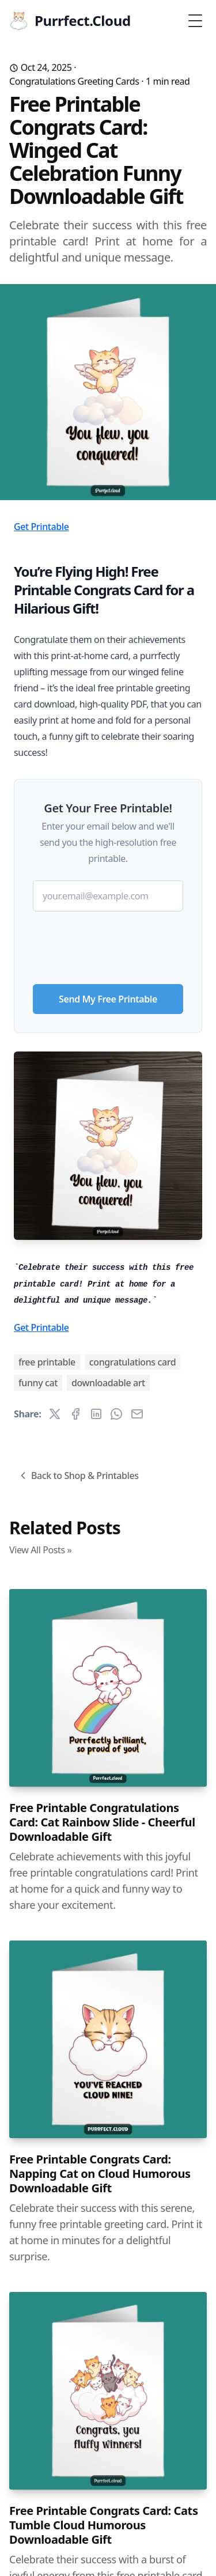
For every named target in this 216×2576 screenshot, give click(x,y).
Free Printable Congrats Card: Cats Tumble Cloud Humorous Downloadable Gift (103, 2525)
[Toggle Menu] (195, 21)
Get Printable (41, 526)
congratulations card (132, 1362)
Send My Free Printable (108, 999)
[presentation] (108, 943)
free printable (46, 1362)
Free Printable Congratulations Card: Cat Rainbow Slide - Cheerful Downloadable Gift (102, 1822)
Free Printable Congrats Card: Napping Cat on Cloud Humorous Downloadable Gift (100, 2173)
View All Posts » (40, 1550)
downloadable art (108, 1382)
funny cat (38, 1382)
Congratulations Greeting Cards (74, 81)
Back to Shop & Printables (78, 1475)
